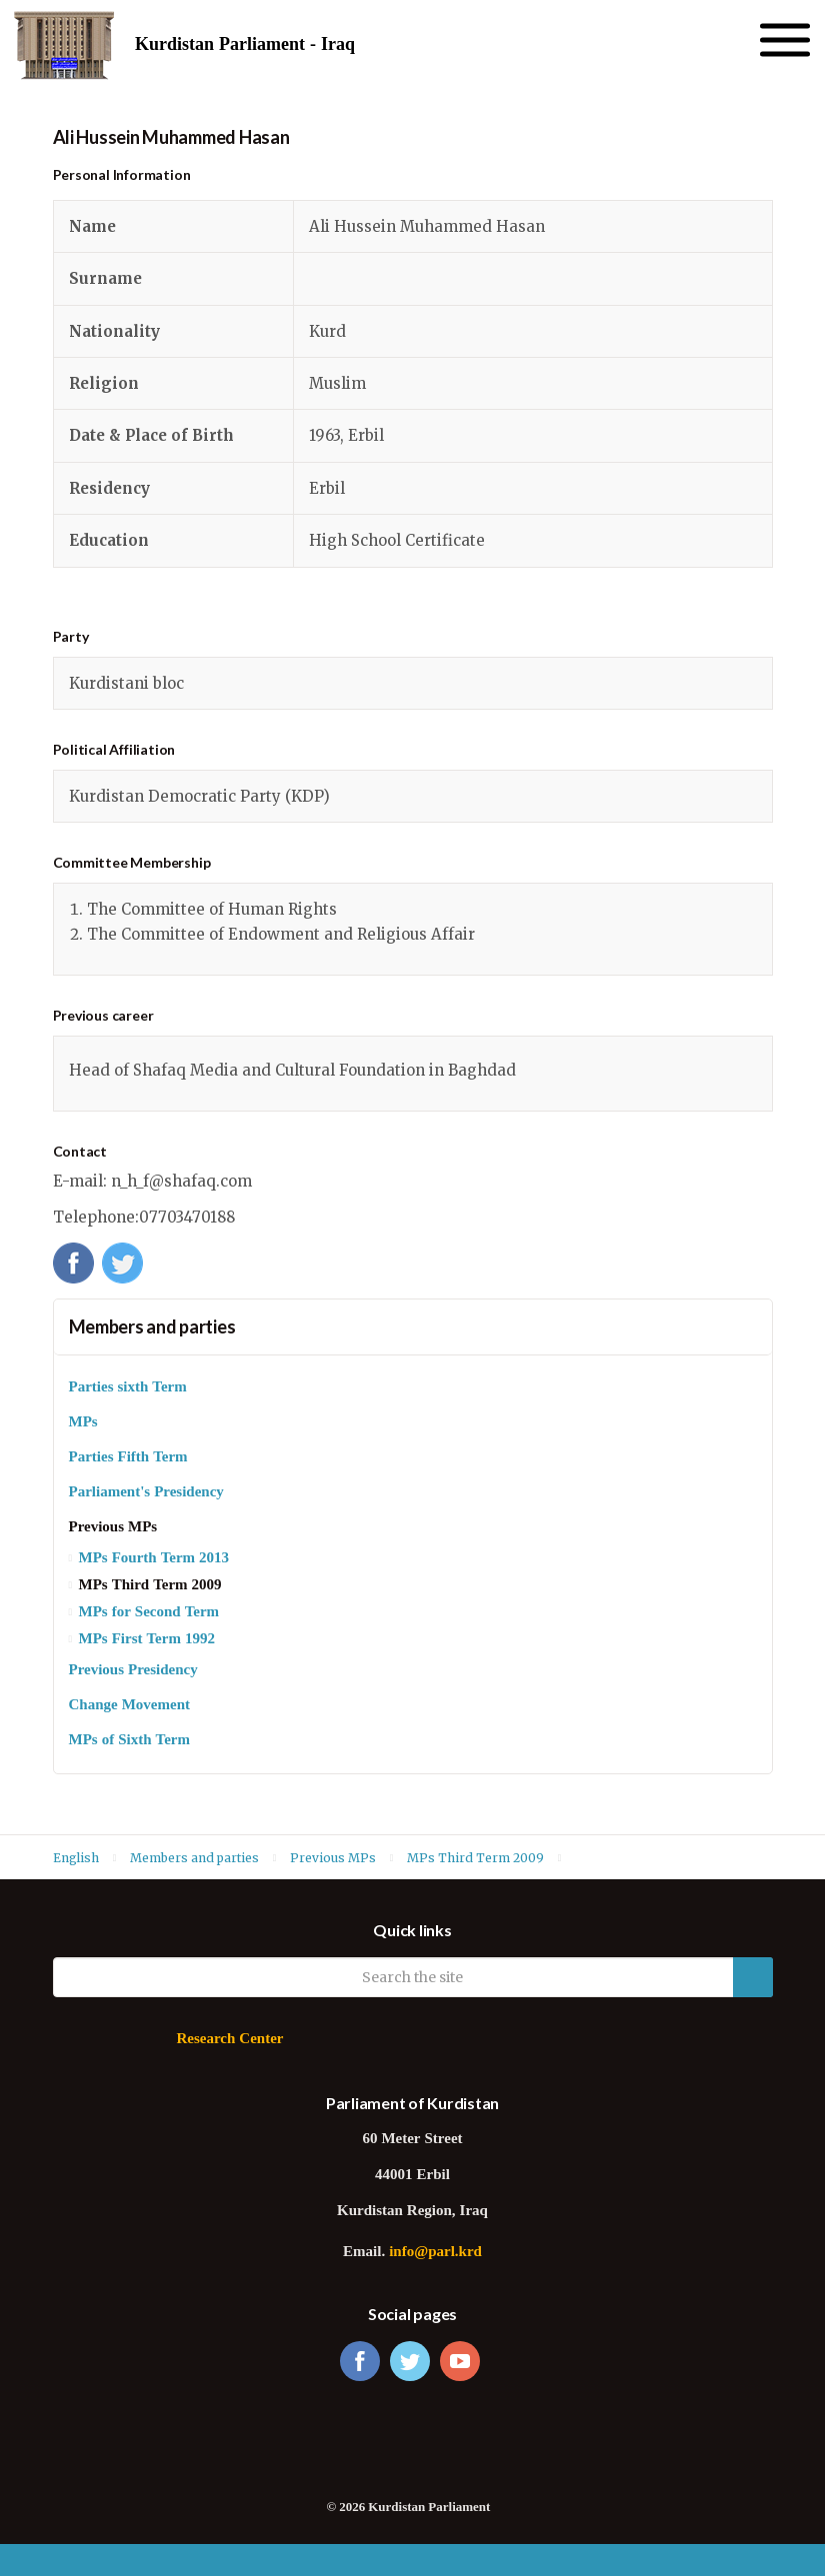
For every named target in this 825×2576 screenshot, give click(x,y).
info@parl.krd (435, 2252)
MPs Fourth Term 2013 (154, 1558)
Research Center (229, 2039)
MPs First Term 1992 (147, 1639)
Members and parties (152, 1326)
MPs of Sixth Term (129, 1740)
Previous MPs (113, 1527)
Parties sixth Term (128, 1387)
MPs (83, 1422)
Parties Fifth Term (128, 1457)
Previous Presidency (133, 1670)
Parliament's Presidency (146, 1492)
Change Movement (129, 1705)
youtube (460, 2361)
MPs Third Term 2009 (150, 1585)
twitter (410, 2361)
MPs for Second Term (149, 1612)
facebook (360, 2361)
